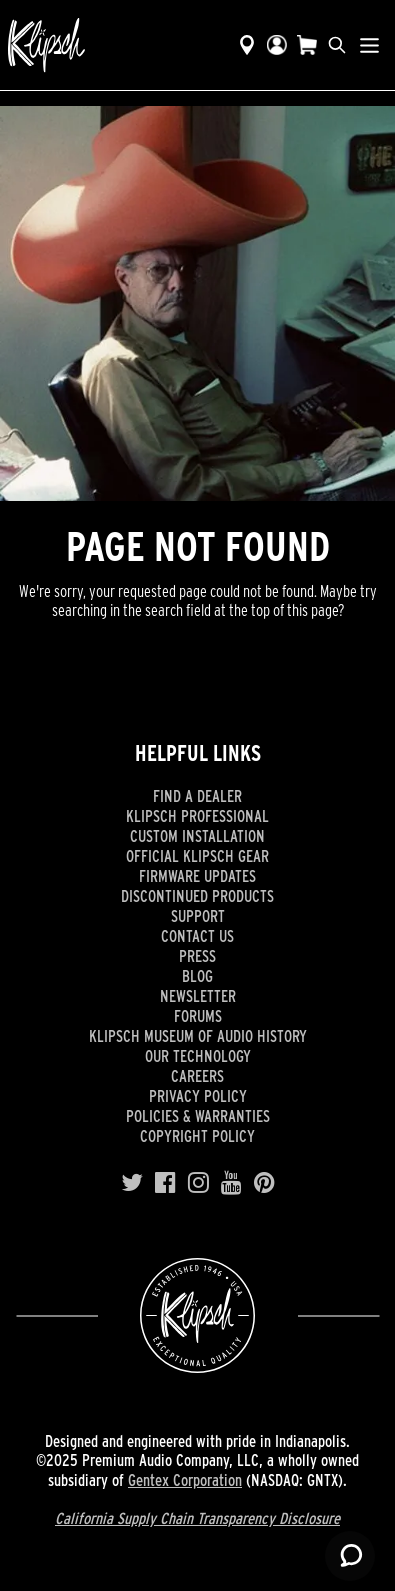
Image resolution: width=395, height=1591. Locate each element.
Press (197, 956)
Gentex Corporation (185, 1479)
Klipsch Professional (197, 816)
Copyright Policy (197, 1136)
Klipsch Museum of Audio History (198, 1036)
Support (198, 916)
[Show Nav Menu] (369, 45)
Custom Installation (197, 836)
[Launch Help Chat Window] (350, 1556)
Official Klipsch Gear (197, 856)
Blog (197, 976)
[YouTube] (231, 1181)
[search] (337, 45)
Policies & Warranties (198, 1116)
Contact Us (197, 936)
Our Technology (198, 1056)
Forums (198, 1016)
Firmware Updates (197, 876)
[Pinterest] (264, 1181)
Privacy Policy (198, 1096)
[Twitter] (132, 1181)
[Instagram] (198, 1181)
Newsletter (198, 996)
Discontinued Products (197, 896)
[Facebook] (165, 1181)
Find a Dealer (197, 796)
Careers (197, 1076)
